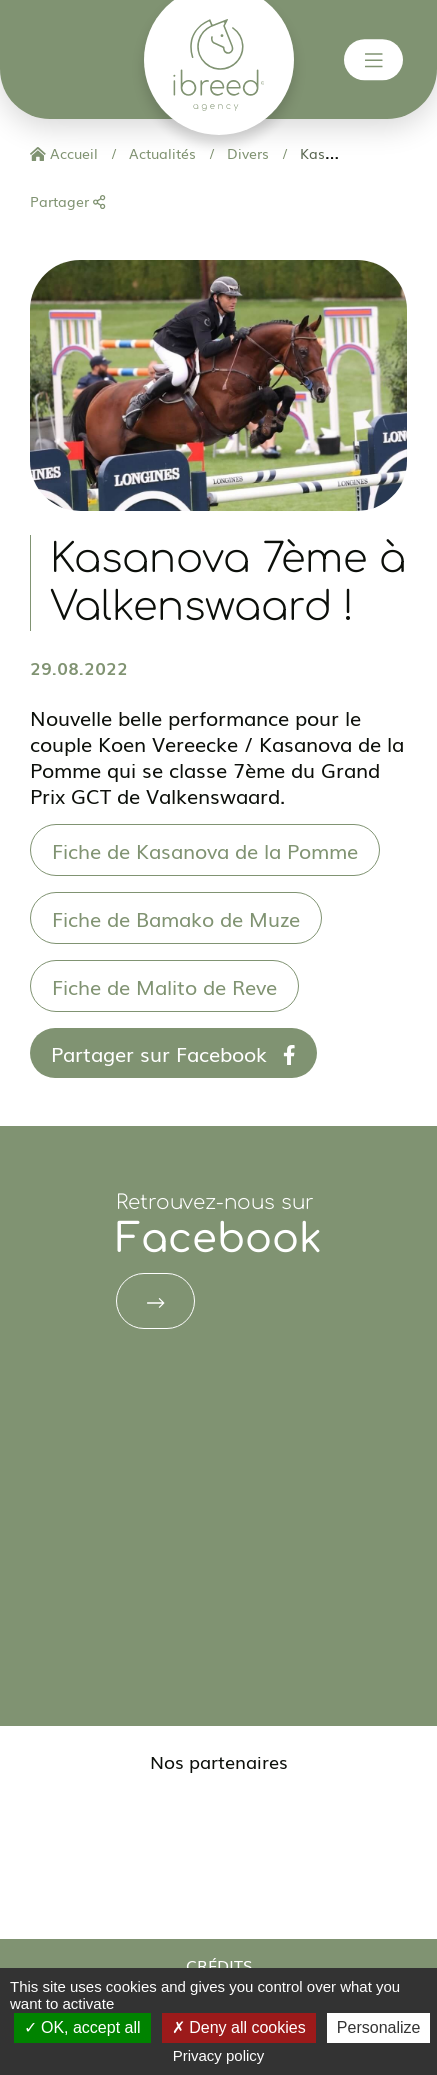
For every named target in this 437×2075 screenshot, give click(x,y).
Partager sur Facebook (173, 1053)
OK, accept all (82, 2027)
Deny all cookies (239, 2027)
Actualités (160, 153)
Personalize (379, 2027)
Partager (67, 201)
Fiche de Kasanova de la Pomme (205, 850)
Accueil (64, 153)
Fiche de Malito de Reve (164, 986)
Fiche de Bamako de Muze (176, 918)
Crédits (219, 1965)
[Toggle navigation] (374, 60)
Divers (246, 153)
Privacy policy (219, 2055)
